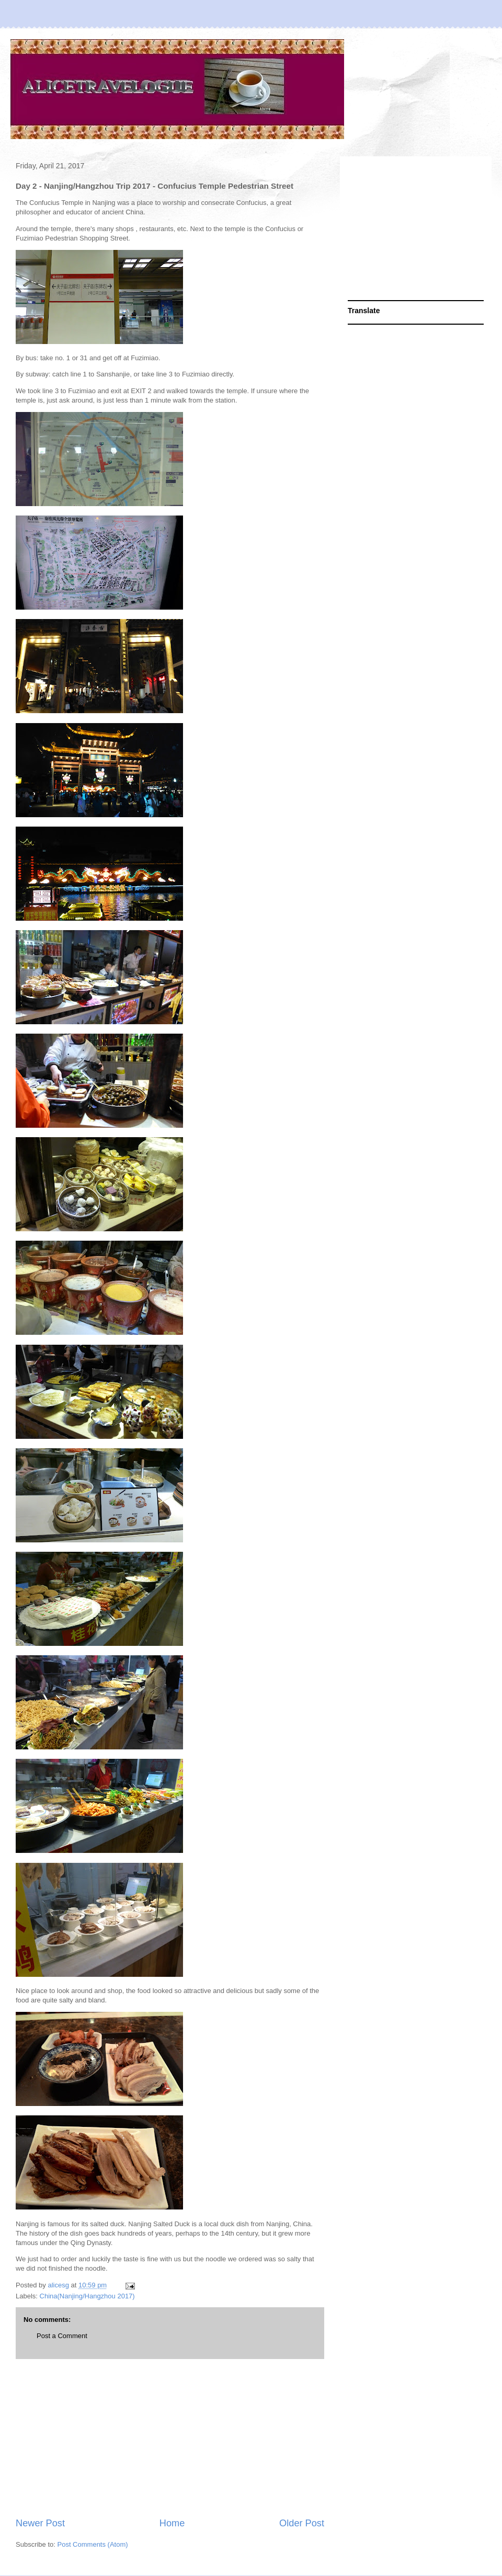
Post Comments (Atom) (93, 2544)
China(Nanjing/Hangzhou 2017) (87, 2296)
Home (172, 2523)
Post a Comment (62, 2336)
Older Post (301, 2523)
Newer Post (40, 2523)
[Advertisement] (170, 2438)
